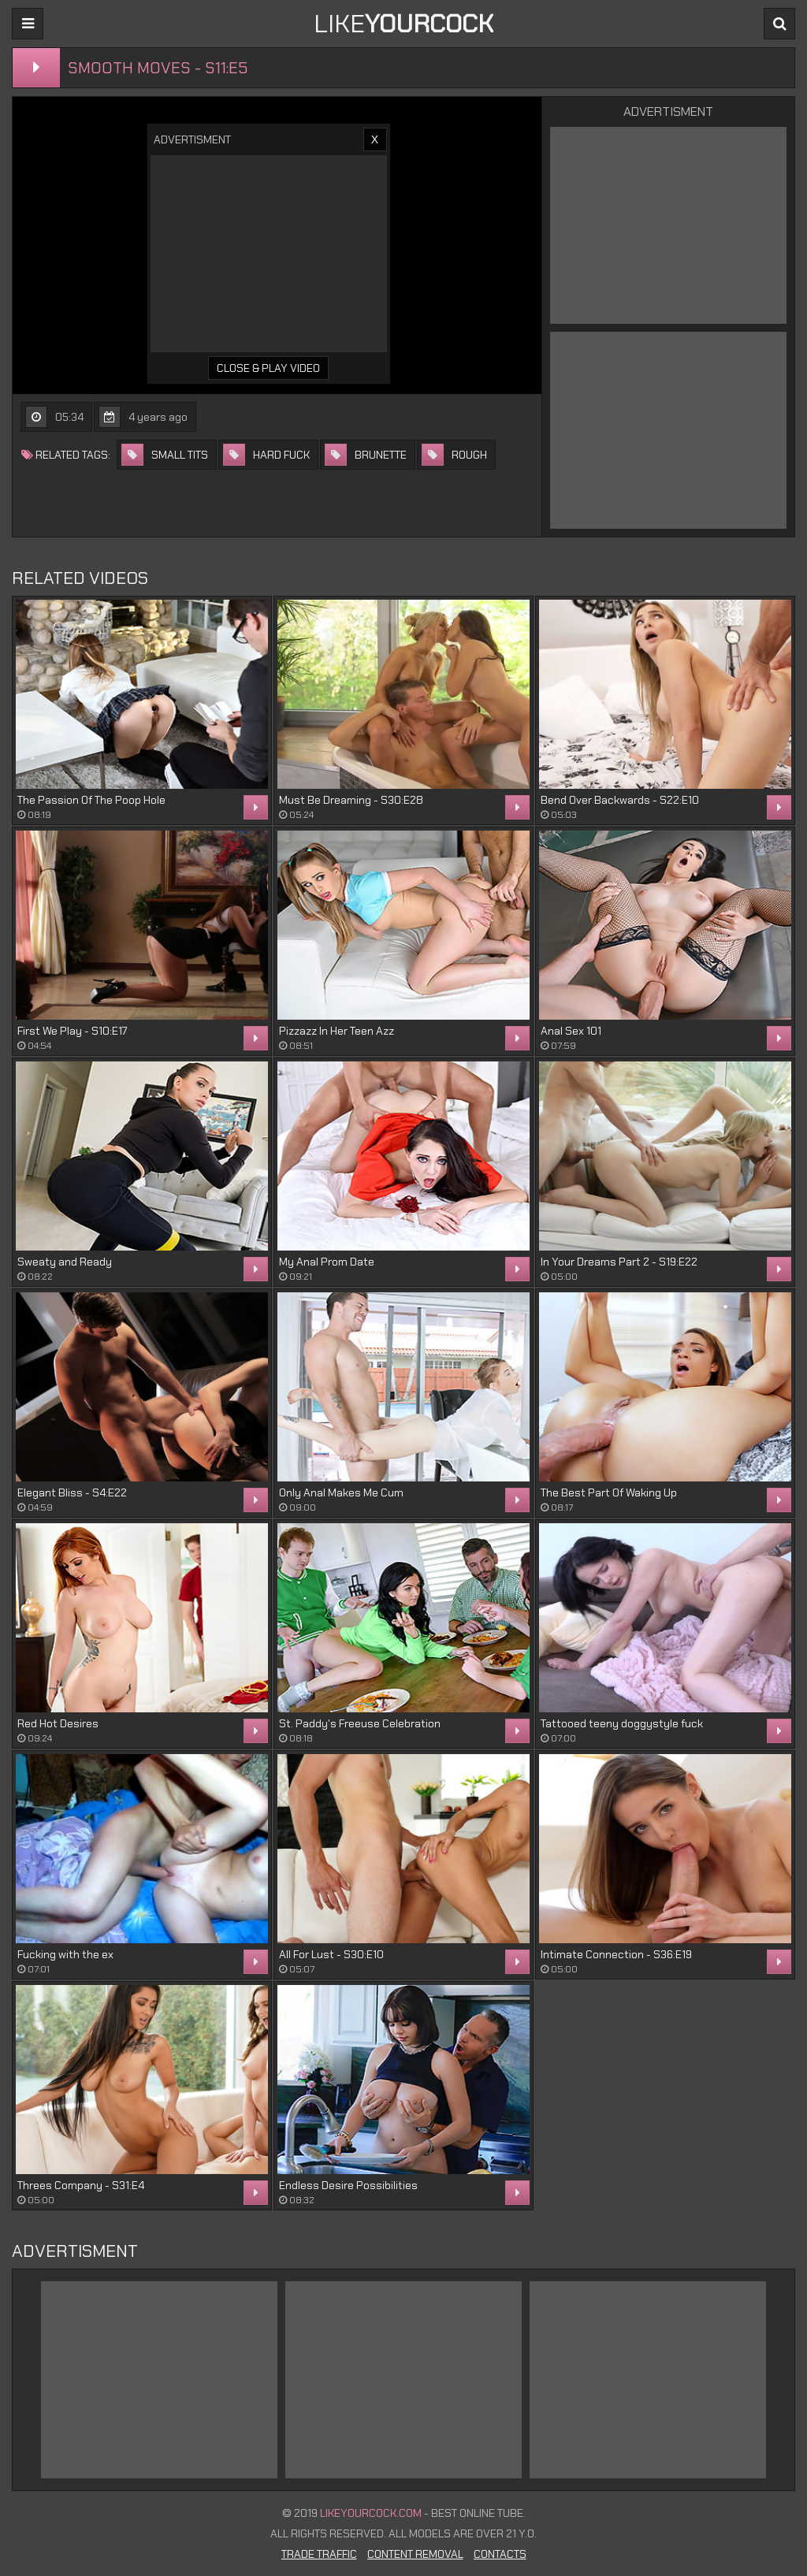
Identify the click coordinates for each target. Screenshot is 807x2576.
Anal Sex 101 (571, 1031)
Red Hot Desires (58, 1723)
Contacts (500, 2554)
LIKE (403, 23)
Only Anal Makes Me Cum (341, 1492)
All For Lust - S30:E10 (331, 1954)
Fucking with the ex (65, 1954)
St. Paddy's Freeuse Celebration (360, 1723)
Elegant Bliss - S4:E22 (72, 1492)
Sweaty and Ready (64, 1262)
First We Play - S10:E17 (72, 1031)
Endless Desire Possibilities (348, 2185)
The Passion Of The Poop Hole (91, 800)
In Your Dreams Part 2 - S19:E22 (619, 1262)
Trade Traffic (319, 2554)
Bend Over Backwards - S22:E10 (620, 800)
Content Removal (415, 2554)
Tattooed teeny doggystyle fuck (622, 1723)
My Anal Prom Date (326, 1262)
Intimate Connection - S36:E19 (616, 1954)
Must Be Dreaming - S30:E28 (351, 800)
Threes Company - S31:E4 (80, 2185)
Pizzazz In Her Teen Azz (336, 1031)
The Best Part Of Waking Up (609, 1492)
